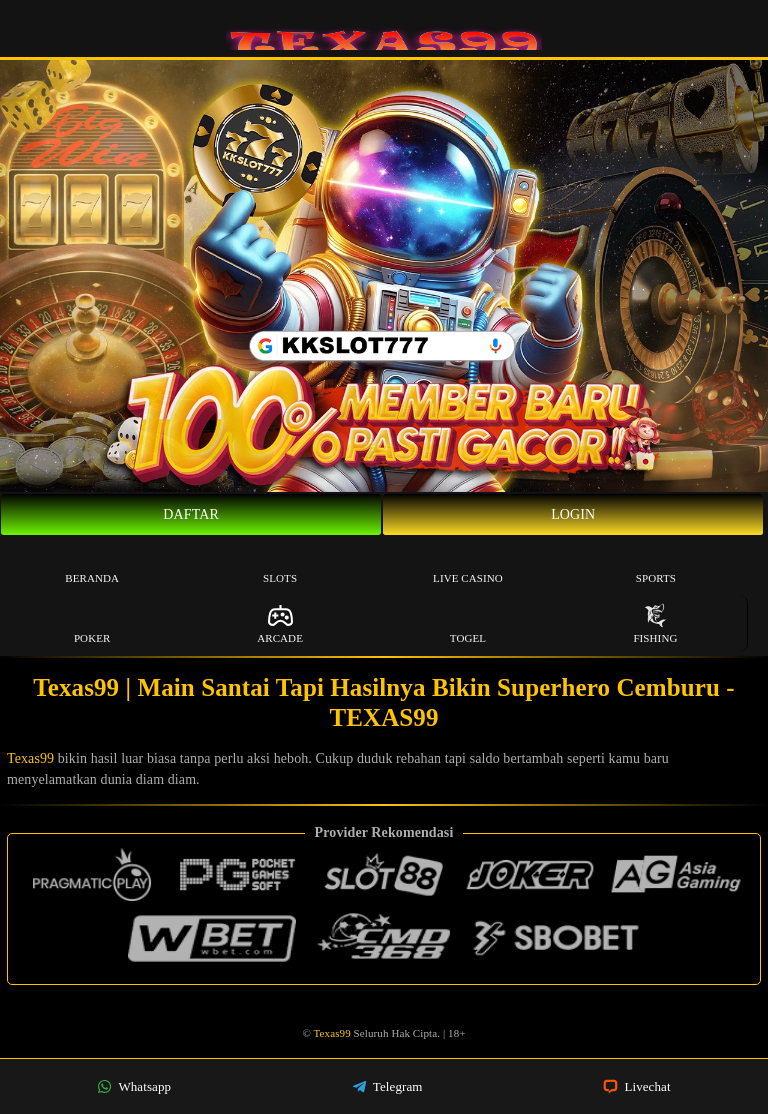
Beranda (92, 563)
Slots (280, 563)
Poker (92, 623)
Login (573, 514)
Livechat (637, 1086)
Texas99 (30, 758)
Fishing (655, 623)
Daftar (191, 514)
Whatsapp (134, 1086)
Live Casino (468, 563)
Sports (656, 563)
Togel (468, 623)
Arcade (280, 623)
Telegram (387, 1086)
